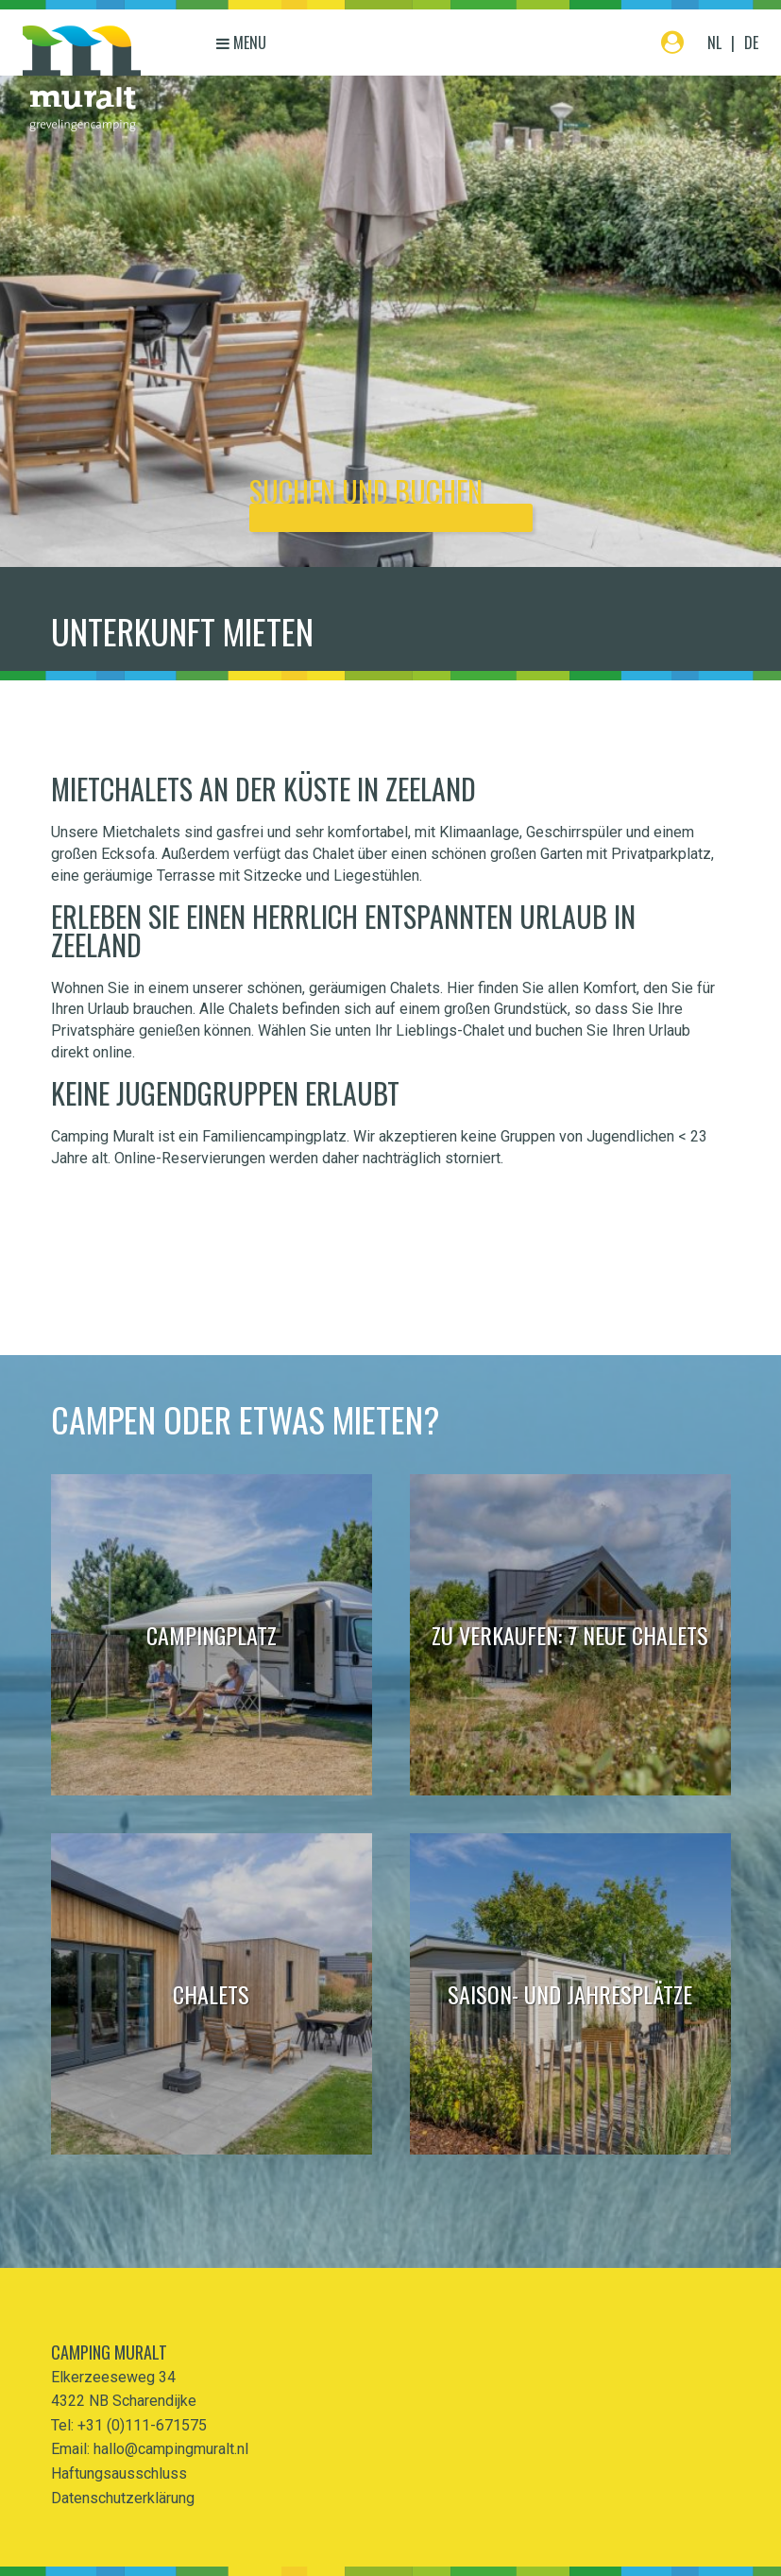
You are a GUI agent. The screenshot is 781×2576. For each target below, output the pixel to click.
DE (751, 42)
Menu (241, 42)
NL (714, 42)
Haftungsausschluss (119, 2473)
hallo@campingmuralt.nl (170, 2449)
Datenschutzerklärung (123, 2498)
